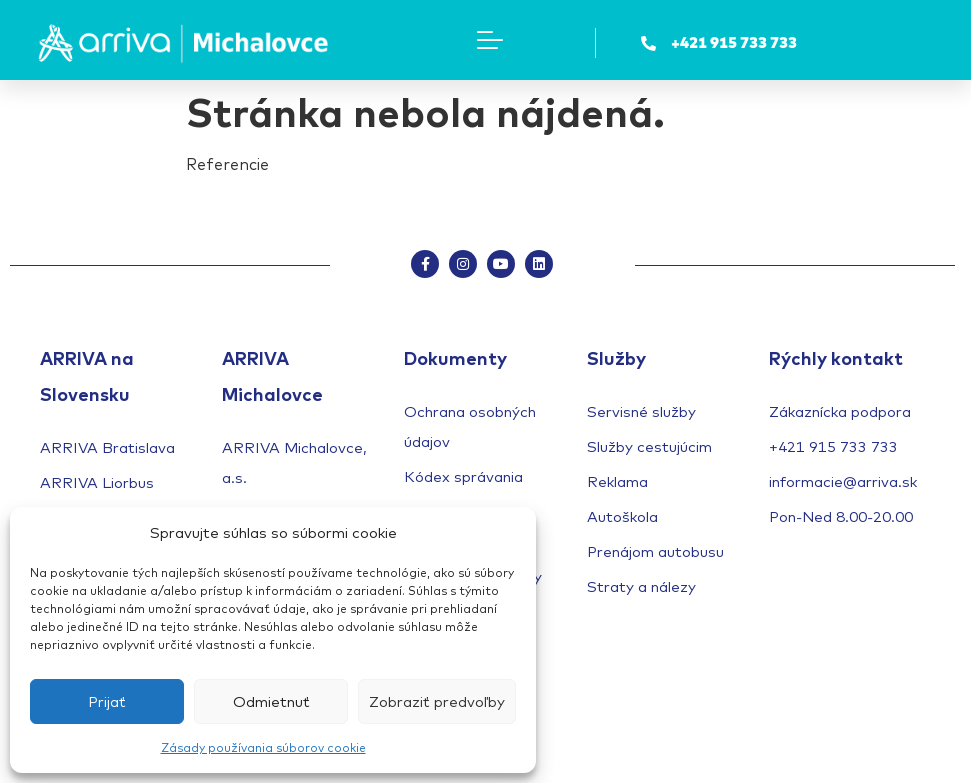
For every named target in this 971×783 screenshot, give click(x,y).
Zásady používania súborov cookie (263, 747)
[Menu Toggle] (490, 40)
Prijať (107, 701)
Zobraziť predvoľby (437, 701)
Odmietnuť (271, 701)
